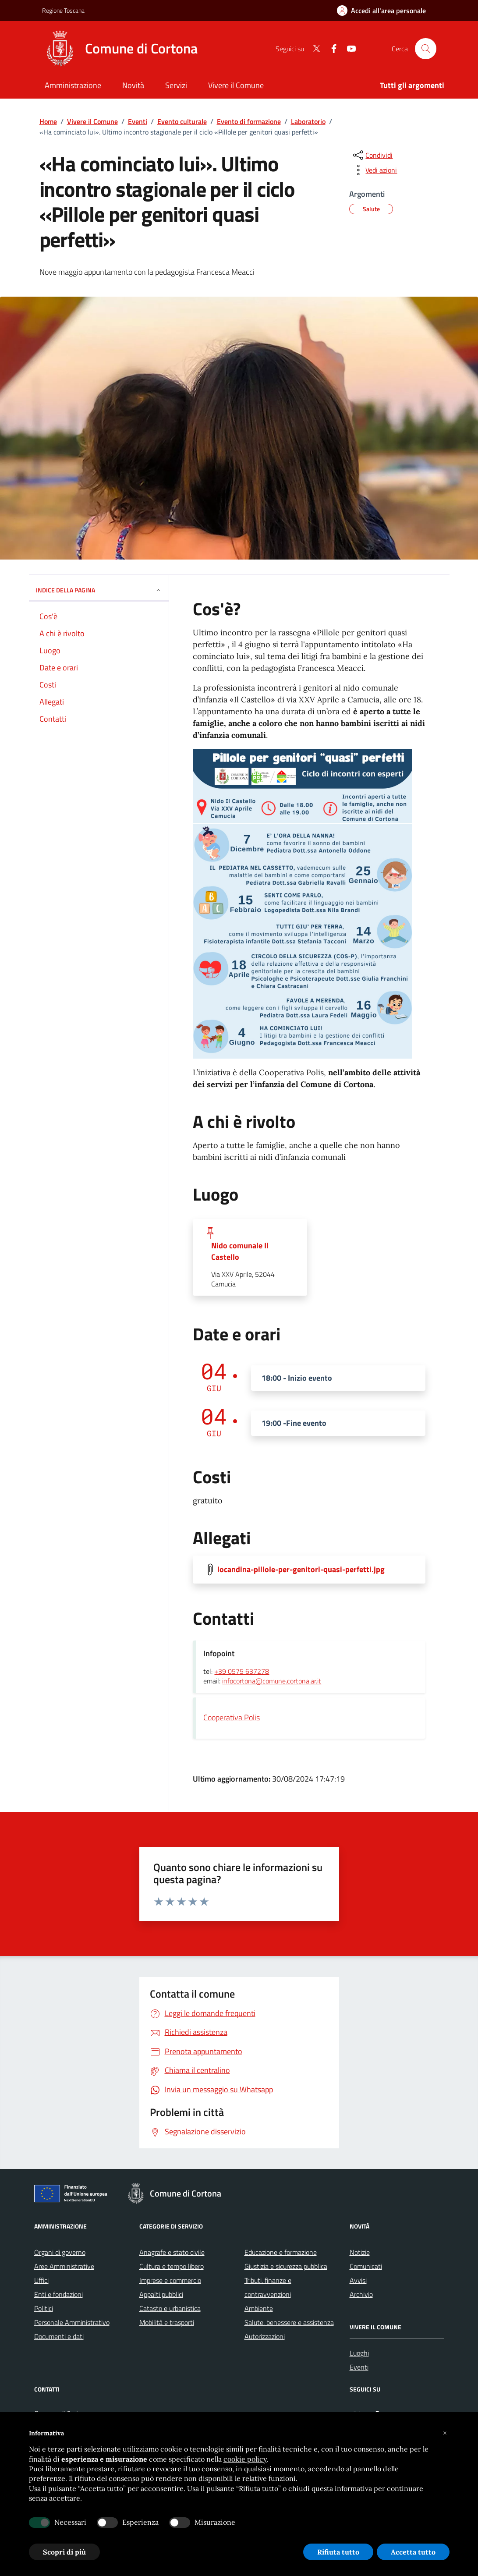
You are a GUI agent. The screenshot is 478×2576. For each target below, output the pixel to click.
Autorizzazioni (264, 2336)
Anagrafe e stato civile (172, 2252)
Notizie (360, 2252)
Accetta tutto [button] (413, 2552)
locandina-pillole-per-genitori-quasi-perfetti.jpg (301, 1569)
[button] (445, 2433)
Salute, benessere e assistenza (289, 2322)
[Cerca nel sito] (425, 48)
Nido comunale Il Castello (240, 1251)
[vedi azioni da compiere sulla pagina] (374, 170)
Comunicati (366, 2266)
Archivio (361, 2294)
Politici (43, 2308)
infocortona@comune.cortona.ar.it (271, 1681)
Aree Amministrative (64, 2266)
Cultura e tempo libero (171, 2266)
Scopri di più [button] (64, 2552)
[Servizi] (176, 86)
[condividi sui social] (372, 155)
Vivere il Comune (92, 121)
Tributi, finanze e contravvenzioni (267, 2287)
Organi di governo (59, 2252)
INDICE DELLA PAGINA (99, 590)
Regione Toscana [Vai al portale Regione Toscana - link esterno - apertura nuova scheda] (63, 10)
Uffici (41, 2280)
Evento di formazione (249, 121)
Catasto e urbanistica (170, 2308)
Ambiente (258, 2308)
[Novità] (133, 86)
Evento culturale (182, 121)
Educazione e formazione (280, 2252)
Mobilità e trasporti (166, 2322)
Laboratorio (308, 121)
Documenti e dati (59, 2336)
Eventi (137, 121)
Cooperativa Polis (231, 1717)
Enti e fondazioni (58, 2294)
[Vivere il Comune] (236, 86)
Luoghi (359, 2353)
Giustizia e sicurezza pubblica (285, 2266)
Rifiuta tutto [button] (338, 2552)
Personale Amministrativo (72, 2322)
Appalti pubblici (161, 2294)
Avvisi (358, 2280)
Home (48, 121)
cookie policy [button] (245, 2459)
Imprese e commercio (170, 2280)
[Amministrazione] (73, 86)
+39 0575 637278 (241, 1671)
